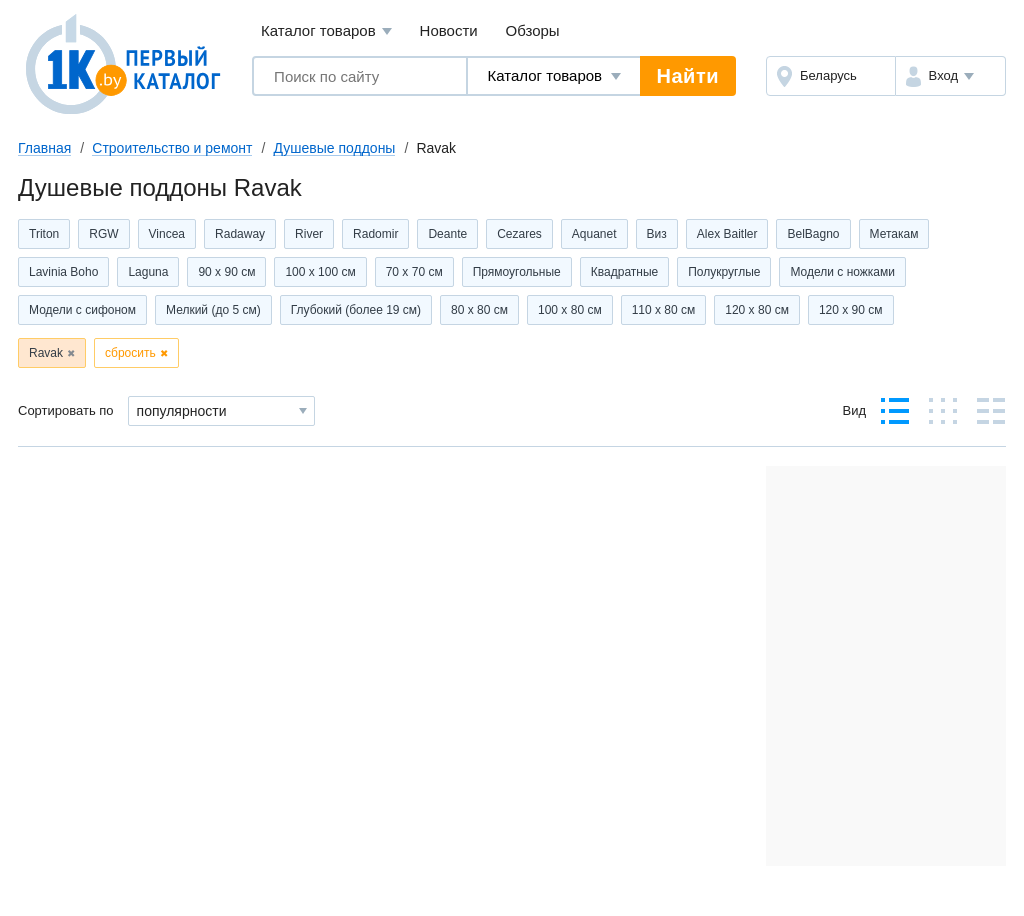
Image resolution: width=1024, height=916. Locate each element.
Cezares (519, 234)
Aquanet (594, 234)
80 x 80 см (479, 310)
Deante (447, 234)
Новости (449, 30)
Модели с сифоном (82, 310)
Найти (688, 76)
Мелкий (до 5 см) (213, 310)
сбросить (130, 353)
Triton (44, 234)
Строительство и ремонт (172, 148)
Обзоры (533, 30)
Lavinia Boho (63, 272)
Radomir (375, 234)
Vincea (167, 234)
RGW (103, 234)
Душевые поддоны (334, 148)
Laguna (148, 272)
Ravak (46, 353)
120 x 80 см (757, 310)
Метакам (894, 234)
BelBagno (813, 234)
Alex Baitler (727, 234)
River (309, 234)
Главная (44, 148)
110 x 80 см (664, 310)
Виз (657, 234)
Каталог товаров (326, 31)
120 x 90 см (851, 310)
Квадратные (624, 272)
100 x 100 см (320, 272)
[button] (950, 76)
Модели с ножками (842, 272)
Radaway (240, 234)
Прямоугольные (517, 272)
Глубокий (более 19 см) (356, 310)
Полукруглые (724, 272)
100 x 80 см (570, 310)
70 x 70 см (414, 272)
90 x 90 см (226, 272)
